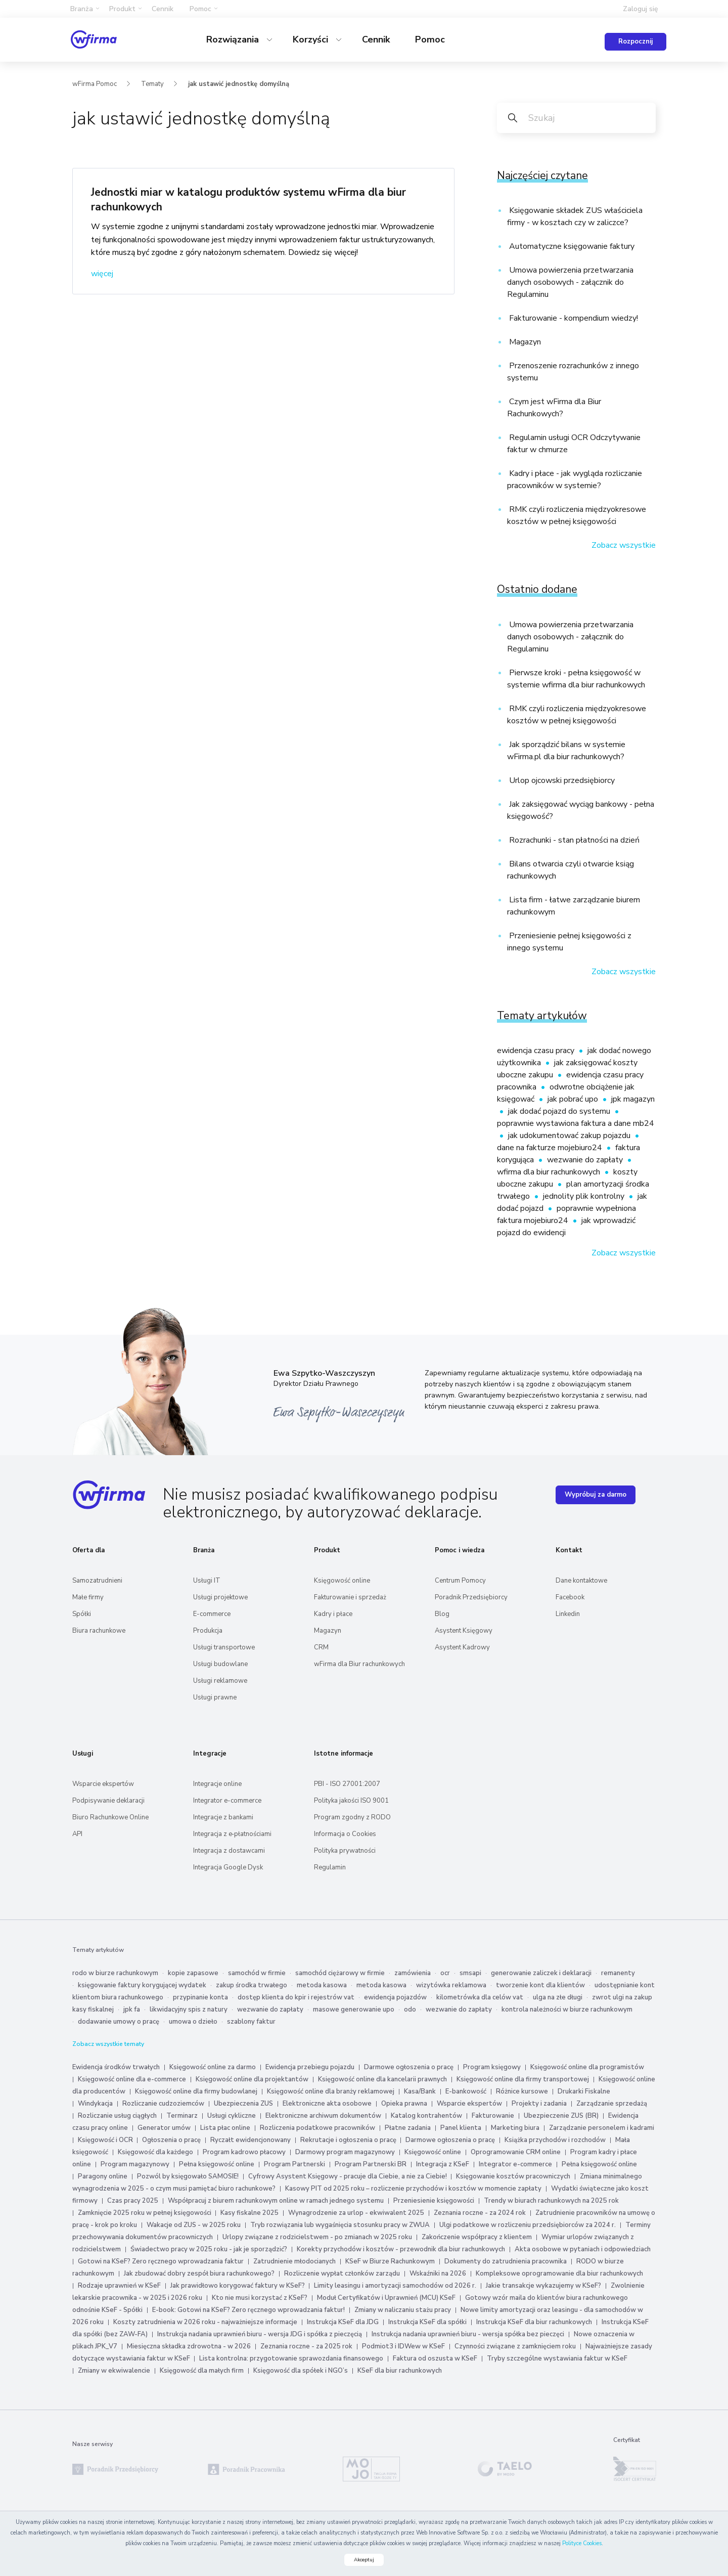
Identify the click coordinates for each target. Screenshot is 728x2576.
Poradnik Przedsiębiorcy (471, 1597)
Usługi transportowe (224, 1647)
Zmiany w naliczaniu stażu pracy (402, 2310)
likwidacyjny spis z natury (189, 2009)
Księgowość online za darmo (212, 2067)
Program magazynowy (135, 2164)
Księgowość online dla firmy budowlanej (196, 2091)
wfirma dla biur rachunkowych (549, 1171)
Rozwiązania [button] (233, 39)
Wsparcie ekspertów (103, 1783)
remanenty (618, 1973)
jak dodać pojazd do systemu (560, 1111)
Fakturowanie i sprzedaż (350, 1597)
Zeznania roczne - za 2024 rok (480, 2212)
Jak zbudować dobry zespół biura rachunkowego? (199, 2273)
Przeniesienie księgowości (433, 2200)
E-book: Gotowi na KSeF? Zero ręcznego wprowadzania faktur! (248, 2310)
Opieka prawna (404, 2103)
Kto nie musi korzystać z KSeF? (259, 2297)
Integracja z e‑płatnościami (232, 1834)
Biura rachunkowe (98, 1630)
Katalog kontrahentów (426, 2115)
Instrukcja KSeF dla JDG (343, 2322)
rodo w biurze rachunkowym (115, 1973)
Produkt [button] (122, 9)
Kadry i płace (333, 1614)
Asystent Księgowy (463, 1630)
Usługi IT (206, 1580)
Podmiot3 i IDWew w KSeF (403, 2346)
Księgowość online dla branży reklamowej (330, 2091)
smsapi (470, 1973)
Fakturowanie (493, 2115)
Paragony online (102, 2176)
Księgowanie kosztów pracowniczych (513, 2176)
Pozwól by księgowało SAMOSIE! (188, 2176)
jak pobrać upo (574, 1099)
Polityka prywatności (345, 1850)
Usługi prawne (215, 1697)
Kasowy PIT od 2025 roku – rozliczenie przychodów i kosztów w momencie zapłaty (413, 2188)
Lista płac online (225, 2127)
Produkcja (207, 1630)
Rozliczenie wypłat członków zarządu (342, 2273)
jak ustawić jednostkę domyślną (238, 84)
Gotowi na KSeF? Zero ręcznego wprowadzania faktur (161, 2261)
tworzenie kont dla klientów (540, 1985)
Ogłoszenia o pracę (171, 2140)
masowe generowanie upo (353, 2009)
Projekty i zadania (539, 2103)
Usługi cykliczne (231, 2115)
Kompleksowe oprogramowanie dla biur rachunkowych (559, 2273)
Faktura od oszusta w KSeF (435, 2358)
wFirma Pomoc (94, 84)
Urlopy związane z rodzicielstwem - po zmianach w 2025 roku (317, 2237)
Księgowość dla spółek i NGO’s (300, 2370)
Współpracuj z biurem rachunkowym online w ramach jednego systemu (276, 2200)
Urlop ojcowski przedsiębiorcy (561, 780)
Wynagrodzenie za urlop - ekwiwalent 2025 (356, 2212)
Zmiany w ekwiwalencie (114, 2370)
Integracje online (217, 1783)
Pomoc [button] (200, 9)
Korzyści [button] (312, 39)
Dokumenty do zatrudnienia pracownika (505, 2261)
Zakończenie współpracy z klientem (477, 2237)
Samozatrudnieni (97, 1580)
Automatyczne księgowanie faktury (570, 246)
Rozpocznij (635, 41)
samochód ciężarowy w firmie (340, 1973)
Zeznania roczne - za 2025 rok (306, 2346)
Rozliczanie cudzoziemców (163, 2103)
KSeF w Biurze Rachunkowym (390, 2261)
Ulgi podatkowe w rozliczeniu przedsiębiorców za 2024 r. (527, 2225)
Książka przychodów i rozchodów (555, 2140)
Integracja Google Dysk (228, 1867)
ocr (445, 1973)
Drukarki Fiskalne (584, 2091)
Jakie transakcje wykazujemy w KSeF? (543, 2285)
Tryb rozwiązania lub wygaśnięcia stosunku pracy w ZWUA (340, 2225)
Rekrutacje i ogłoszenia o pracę (349, 2140)
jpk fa (131, 2009)
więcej (102, 273)
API (77, 1834)
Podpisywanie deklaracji (108, 1800)
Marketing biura (515, 2127)
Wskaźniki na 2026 (438, 2273)
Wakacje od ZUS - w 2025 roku (194, 2225)
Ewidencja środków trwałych (116, 2067)
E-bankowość (465, 2091)
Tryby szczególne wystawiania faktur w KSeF (557, 2358)
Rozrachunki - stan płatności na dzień (573, 840)
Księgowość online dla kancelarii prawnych (382, 2079)
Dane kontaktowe (581, 1580)
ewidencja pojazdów (395, 1997)
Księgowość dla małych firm (202, 2370)
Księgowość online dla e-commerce (132, 2079)
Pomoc (430, 39)
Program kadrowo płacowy (244, 2152)
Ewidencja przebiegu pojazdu (309, 2067)
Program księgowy (492, 2067)
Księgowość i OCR (106, 2140)
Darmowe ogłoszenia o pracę (408, 2067)
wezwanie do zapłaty (586, 1159)
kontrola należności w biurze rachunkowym (567, 2009)
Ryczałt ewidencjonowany (250, 2140)
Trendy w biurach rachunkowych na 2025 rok (551, 2200)
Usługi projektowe (220, 1597)
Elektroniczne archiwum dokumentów (323, 2115)
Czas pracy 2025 (132, 2200)
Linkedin (568, 1614)
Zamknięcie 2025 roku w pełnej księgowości (145, 2212)
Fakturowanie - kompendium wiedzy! (572, 318)
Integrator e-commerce (227, 1800)
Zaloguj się (640, 9)
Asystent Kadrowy (462, 1647)
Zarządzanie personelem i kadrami (601, 2127)
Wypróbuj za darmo (595, 1494)
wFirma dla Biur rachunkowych (359, 1664)
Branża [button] (81, 9)
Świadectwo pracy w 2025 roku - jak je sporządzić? (208, 2249)
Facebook (570, 1597)
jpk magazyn (633, 1099)
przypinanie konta (200, 1997)
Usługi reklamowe (220, 1680)
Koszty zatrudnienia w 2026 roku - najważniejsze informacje (205, 2322)
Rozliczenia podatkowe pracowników (317, 2127)
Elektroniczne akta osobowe (327, 2103)
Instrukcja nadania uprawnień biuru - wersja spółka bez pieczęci (468, 2334)
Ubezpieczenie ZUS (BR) (561, 2115)
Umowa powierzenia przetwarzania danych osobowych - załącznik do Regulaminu (570, 282)
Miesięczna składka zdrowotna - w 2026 (189, 2346)
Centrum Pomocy (460, 1580)
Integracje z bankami (223, 1817)
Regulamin (330, 1867)
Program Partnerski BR (370, 2164)
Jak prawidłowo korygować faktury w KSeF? (238, 2285)
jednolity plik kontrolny (584, 1196)
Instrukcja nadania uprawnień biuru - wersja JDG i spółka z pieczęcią (259, 2334)
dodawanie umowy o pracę (118, 2021)
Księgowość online (342, 1580)
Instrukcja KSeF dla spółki (427, 2322)
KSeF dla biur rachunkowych (399, 2370)
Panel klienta (460, 2127)
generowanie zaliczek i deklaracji (541, 1973)
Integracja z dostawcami (229, 1850)
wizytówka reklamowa (451, 1985)
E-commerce (212, 1614)
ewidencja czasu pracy (536, 1050)
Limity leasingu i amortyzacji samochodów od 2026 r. (395, 2285)
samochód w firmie (257, 1973)
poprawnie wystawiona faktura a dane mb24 (575, 1123)
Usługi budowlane (220, 1664)
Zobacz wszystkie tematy (108, 2044)
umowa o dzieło (193, 2021)
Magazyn (524, 341)
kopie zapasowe (193, 1973)
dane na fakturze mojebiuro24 (550, 1147)
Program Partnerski (294, 2164)
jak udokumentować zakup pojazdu (570, 1135)
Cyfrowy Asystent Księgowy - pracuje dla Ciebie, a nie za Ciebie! (348, 2176)
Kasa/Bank (420, 2091)
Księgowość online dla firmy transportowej (523, 2079)
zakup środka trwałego (251, 1985)
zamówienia (412, 1973)
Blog (442, 1614)
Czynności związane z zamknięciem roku (515, 2346)
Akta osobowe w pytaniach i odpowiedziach (583, 2249)
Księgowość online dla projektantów (252, 2079)
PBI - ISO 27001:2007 (347, 1783)
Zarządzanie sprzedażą (611, 2103)
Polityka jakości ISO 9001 (351, 1800)
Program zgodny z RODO (352, 1817)
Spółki (81, 1614)
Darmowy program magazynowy (345, 2152)
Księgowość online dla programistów (587, 2067)
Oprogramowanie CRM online (516, 2152)
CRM (321, 1647)
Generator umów (164, 2127)
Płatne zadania (408, 2127)
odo (410, 2009)
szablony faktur (251, 2021)
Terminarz (182, 2115)
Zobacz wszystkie (624, 545)
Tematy (152, 84)
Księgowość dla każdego (155, 2152)
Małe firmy (88, 1597)
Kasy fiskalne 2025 (249, 2212)
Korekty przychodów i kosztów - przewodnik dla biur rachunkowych (401, 2249)
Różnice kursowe (522, 2091)
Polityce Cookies (582, 2543)
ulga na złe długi (557, 1997)
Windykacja (95, 2103)
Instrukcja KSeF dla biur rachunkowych (534, 2322)
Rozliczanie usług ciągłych (117, 2115)
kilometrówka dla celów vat (479, 1997)
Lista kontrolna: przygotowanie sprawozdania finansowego (291, 2358)
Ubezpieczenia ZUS (243, 2103)
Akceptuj (364, 2559)
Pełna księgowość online (216, 2164)
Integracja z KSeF (442, 2164)
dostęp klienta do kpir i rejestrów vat (296, 1997)
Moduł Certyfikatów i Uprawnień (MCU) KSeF (386, 2297)
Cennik (162, 9)
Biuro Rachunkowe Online (110, 1817)
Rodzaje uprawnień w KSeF (119, 2285)
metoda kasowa (322, 1985)
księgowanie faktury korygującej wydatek (142, 1985)
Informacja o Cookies (345, 1834)
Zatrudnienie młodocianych (294, 2261)
